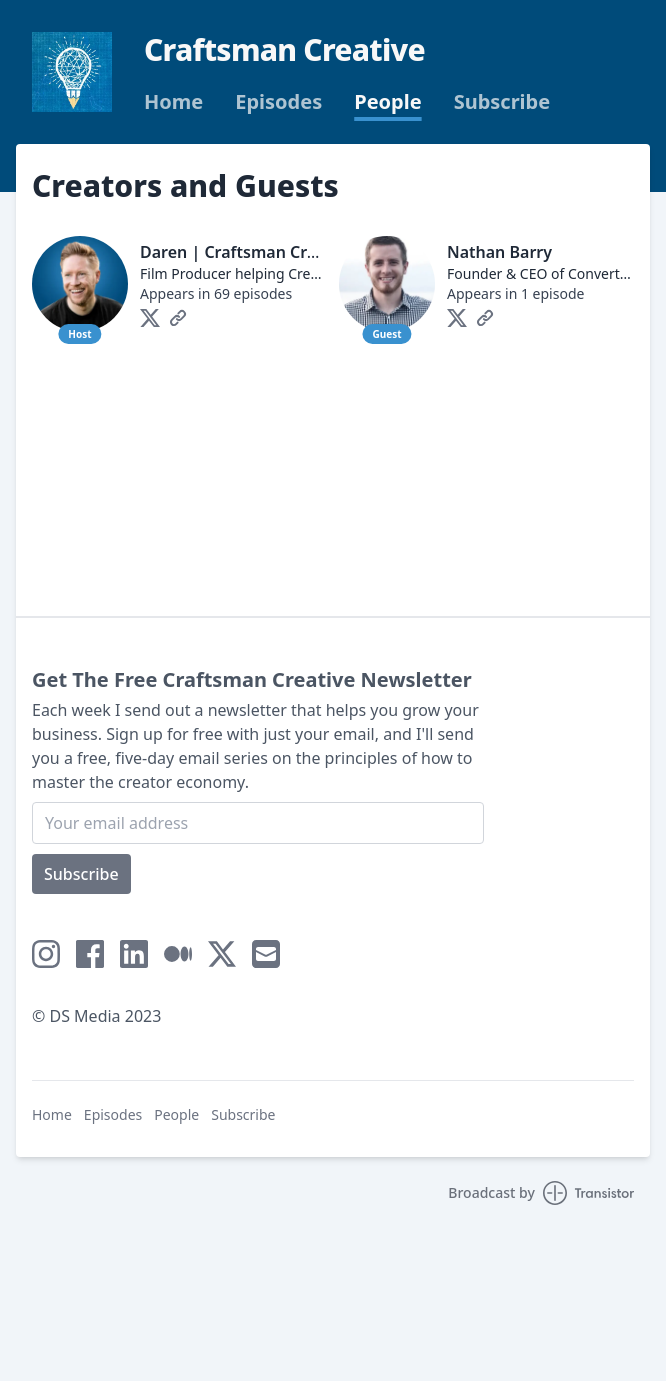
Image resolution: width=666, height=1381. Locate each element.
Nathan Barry (499, 252)
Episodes (278, 102)
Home (173, 102)
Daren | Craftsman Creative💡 (257, 252)
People (387, 102)
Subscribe (502, 102)
